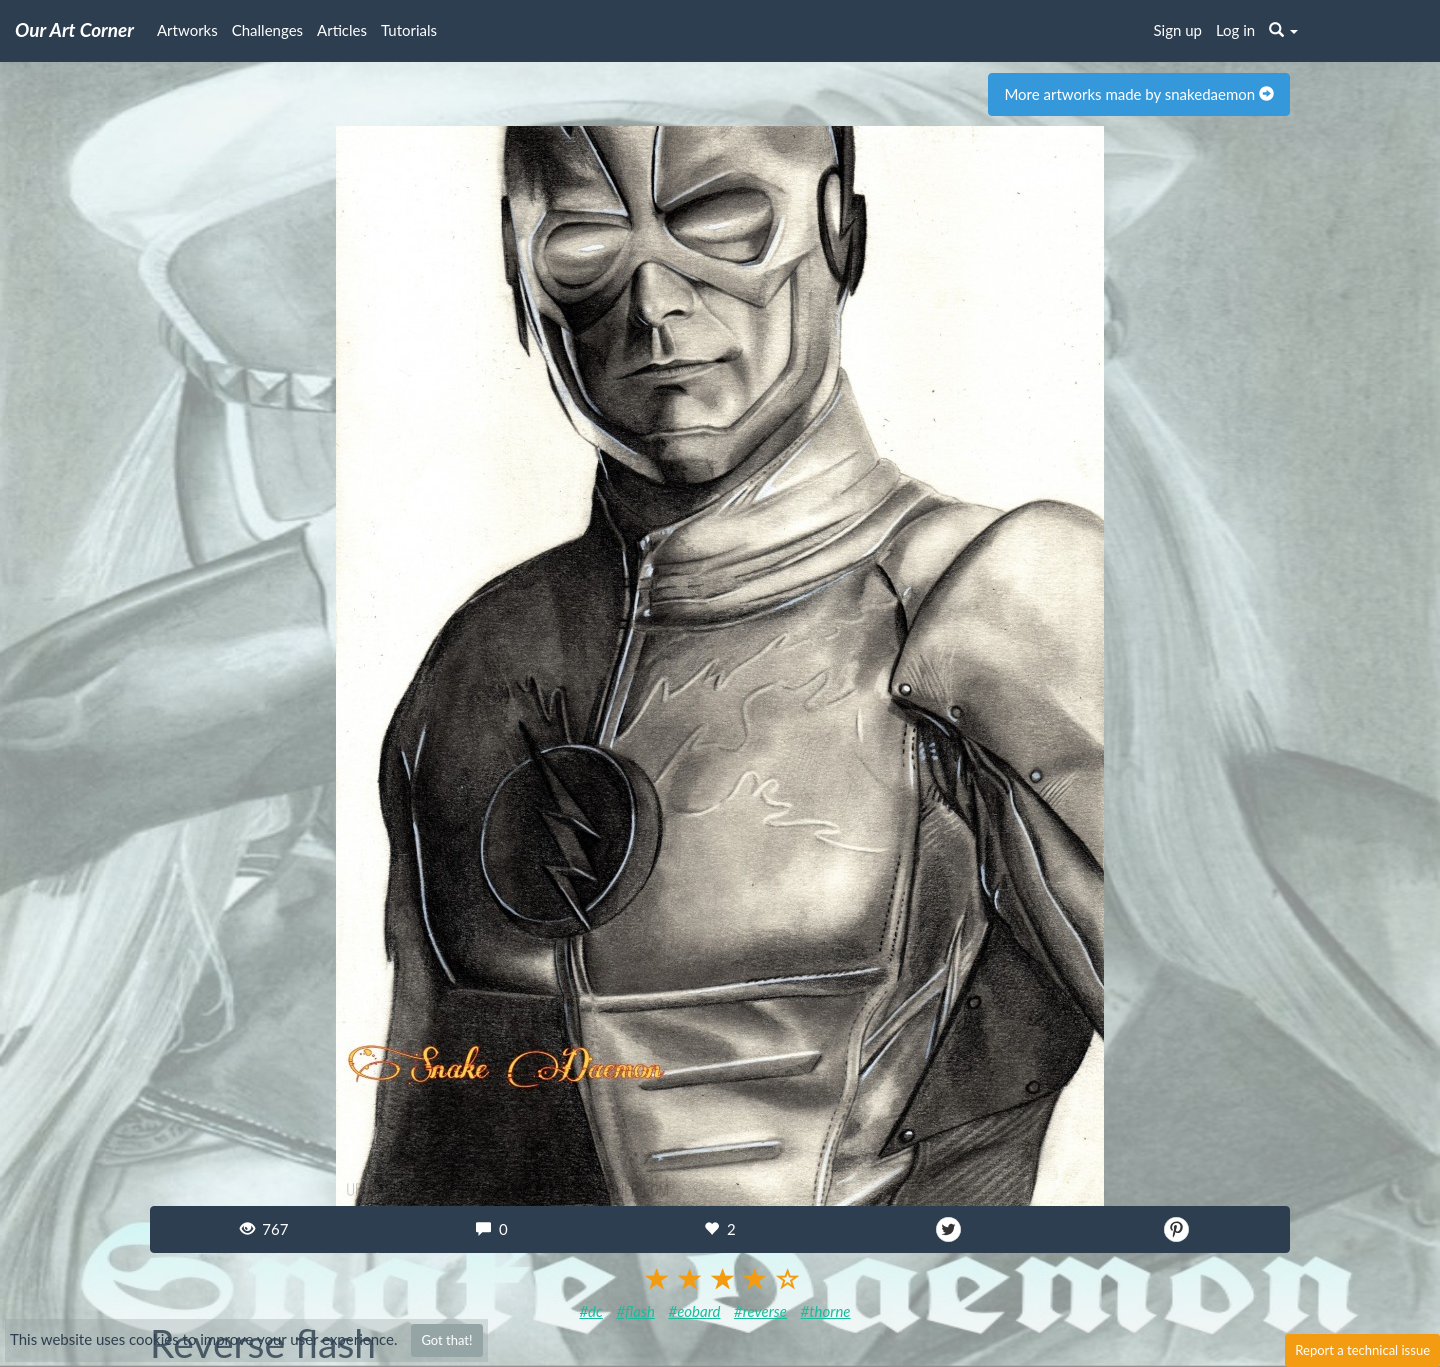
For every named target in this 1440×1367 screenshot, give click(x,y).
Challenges (267, 30)
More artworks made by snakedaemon (1139, 94)
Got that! (446, 1340)
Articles (342, 30)
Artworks (187, 30)
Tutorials (409, 30)
